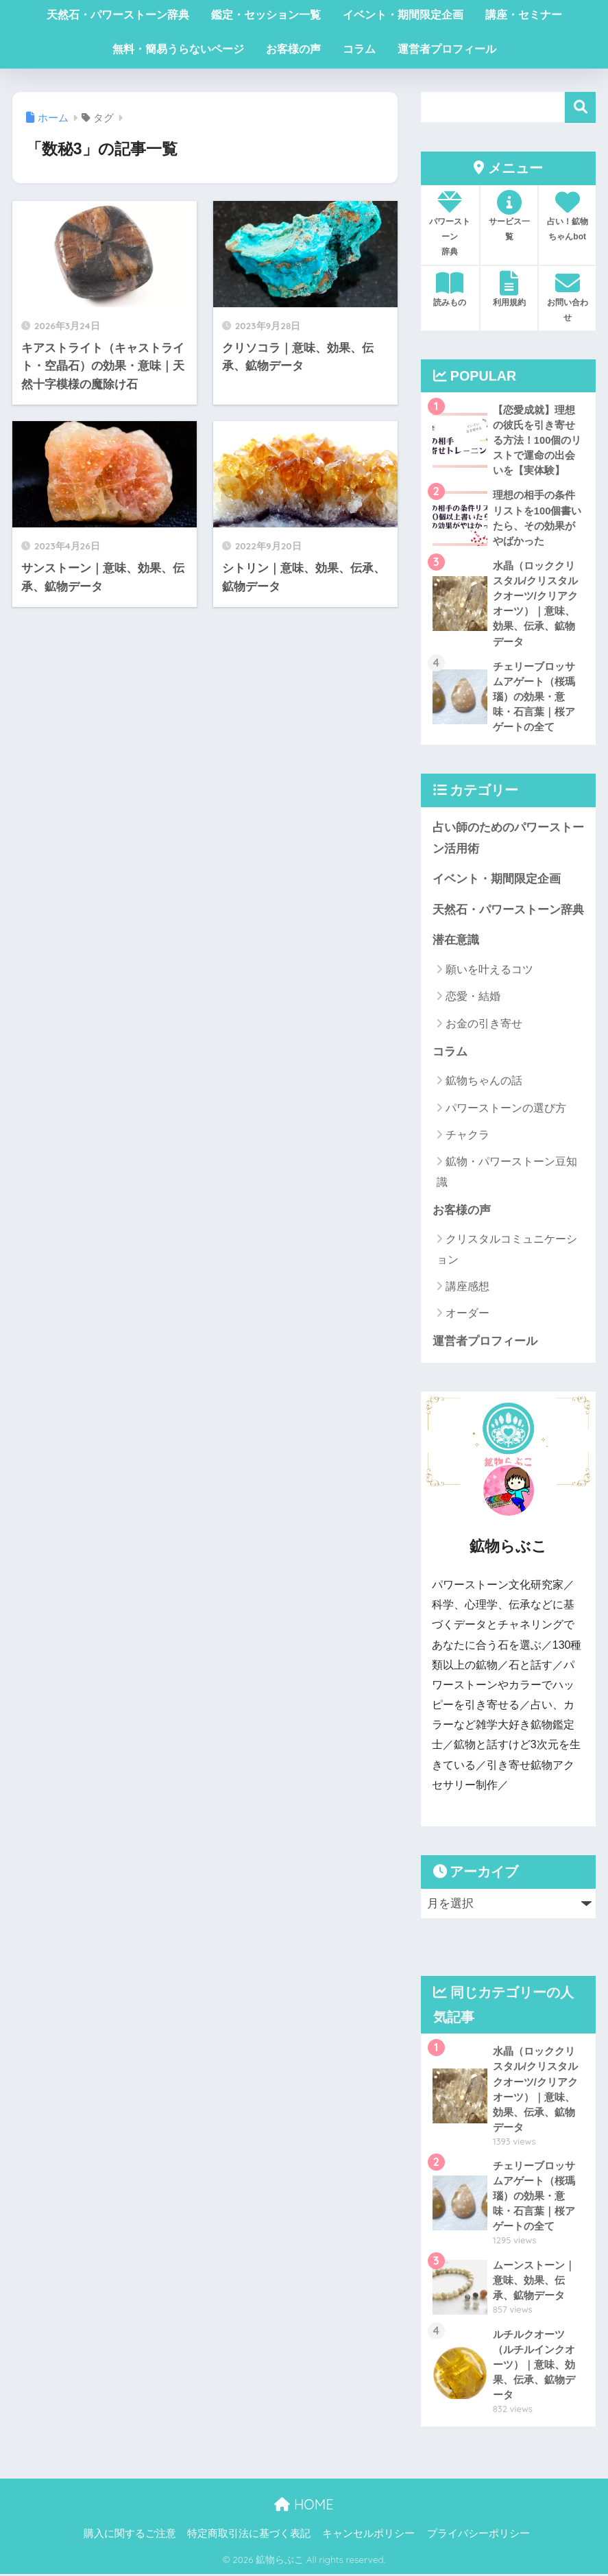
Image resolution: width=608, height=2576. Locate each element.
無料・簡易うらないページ (178, 49)
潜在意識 (456, 941)
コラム (359, 49)
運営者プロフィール (447, 49)
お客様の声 (293, 49)
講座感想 (467, 1287)
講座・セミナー (523, 15)
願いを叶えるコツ (489, 971)
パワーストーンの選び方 (506, 1109)
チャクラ (467, 1136)
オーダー (467, 1314)
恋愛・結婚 (473, 997)
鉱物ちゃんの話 (484, 1082)
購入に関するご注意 (130, 2535)
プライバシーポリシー (478, 2535)
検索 (580, 107)
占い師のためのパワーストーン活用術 (508, 839)
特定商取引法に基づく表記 (249, 2535)
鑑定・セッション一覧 (266, 15)
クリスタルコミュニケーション (507, 1250)
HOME (303, 2506)
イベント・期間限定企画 (403, 15)
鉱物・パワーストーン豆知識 (507, 1173)
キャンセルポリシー (368, 2535)
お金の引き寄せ (484, 1024)
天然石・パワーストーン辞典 (118, 15)
